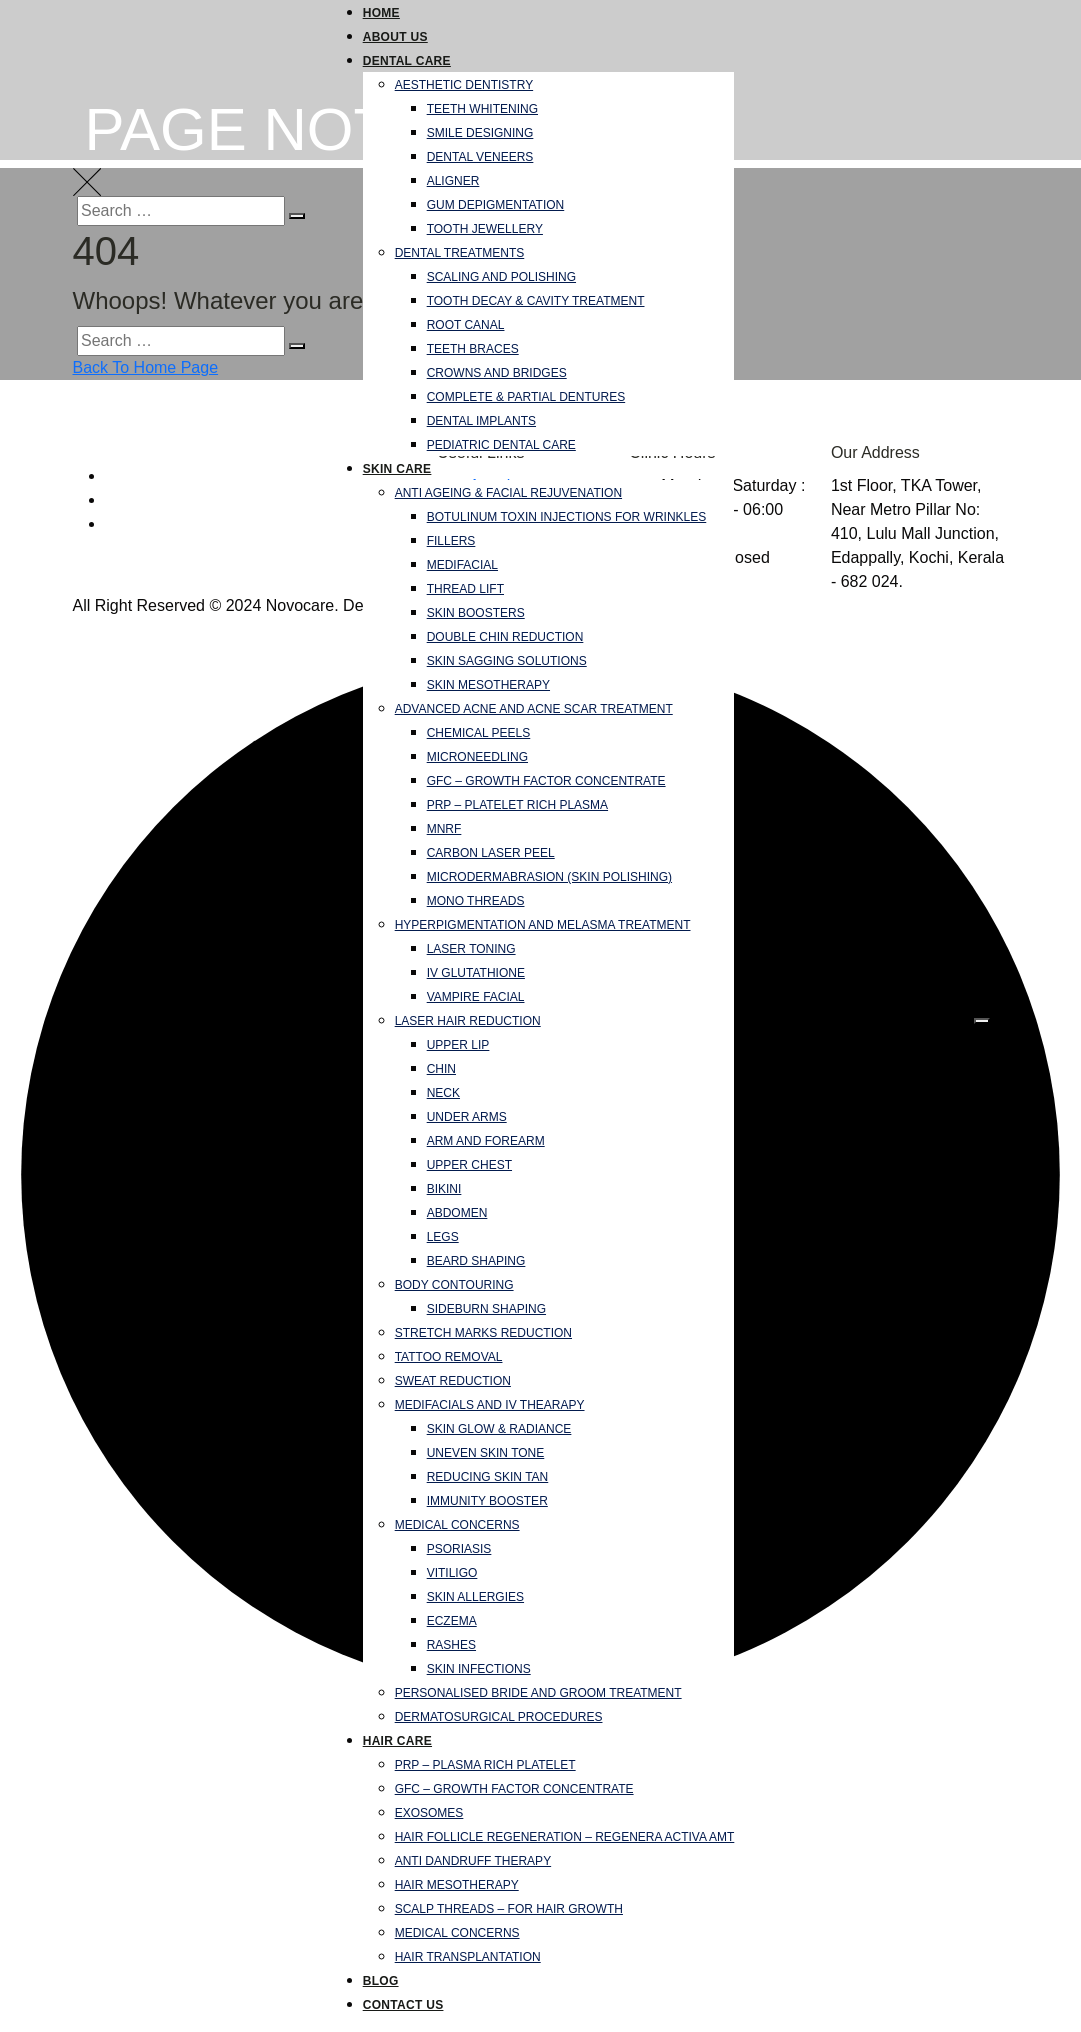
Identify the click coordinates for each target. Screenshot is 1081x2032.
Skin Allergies (475, 1597)
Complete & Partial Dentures (526, 397)
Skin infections (479, 1669)
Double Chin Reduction (505, 637)
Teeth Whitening (482, 109)
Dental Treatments (460, 253)
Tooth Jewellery (485, 229)
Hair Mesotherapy (457, 1885)
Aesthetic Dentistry (464, 85)
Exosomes (429, 1813)
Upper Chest (469, 1165)
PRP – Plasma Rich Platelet (485, 1765)
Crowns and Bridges (497, 373)
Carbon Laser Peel (491, 853)
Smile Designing (480, 133)
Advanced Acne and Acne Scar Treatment (534, 709)
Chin (441, 1069)
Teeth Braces (473, 349)
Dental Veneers (480, 157)
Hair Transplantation (468, 1957)
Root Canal (466, 325)
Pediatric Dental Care (501, 445)
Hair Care (397, 1741)
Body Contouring (454, 1285)
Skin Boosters (476, 613)
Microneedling (477, 757)
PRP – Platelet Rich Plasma (517, 805)
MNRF (444, 829)
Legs (443, 1237)
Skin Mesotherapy (488, 685)
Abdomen (457, 1213)
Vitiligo (452, 1573)
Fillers (451, 541)
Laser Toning (471, 949)
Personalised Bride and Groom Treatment (538, 1693)
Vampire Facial (476, 997)
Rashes (451, 1645)
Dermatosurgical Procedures (499, 1717)
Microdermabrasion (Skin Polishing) (549, 877)
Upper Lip (458, 1045)
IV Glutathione (476, 973)
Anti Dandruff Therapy (473, 1861)
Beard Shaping (476, 1261)
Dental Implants (481, 421)
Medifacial (462, 565)
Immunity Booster (487, 1501)
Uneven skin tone (486, 1453)
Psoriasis (459, 1549)
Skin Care (397, 469)
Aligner (453, 181)
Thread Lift (465, 589)
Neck (443, 1093)
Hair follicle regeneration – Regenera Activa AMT (565, 1837)
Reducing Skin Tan (488, 1477)
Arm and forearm (486, 1141)
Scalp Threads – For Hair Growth (509, 1909)
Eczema (452, 1621)
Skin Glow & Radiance (499, 1429)
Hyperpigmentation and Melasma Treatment (543, 925)
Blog (381, 1981)
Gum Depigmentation (496, 205)
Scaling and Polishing (501, 277)
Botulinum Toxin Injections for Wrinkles (567, 517)
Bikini (444, 1189)
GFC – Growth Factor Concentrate (546, 781)
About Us (395, 37)
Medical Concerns (457, 1525)
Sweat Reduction (453, 1381)
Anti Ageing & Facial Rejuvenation (508, 493)
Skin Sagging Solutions (507, 661)
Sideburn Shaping (486, 1309)
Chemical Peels (479, 733)
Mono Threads (476, 901)
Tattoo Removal (449, 1357)
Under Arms (467, 1117)
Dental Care (407, 61)
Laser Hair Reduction (468, 1021)
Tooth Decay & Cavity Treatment (536, 301)
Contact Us (403, 2005)
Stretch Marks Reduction (483, 1333)
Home (381, 13)
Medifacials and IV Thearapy (490, 1405)
